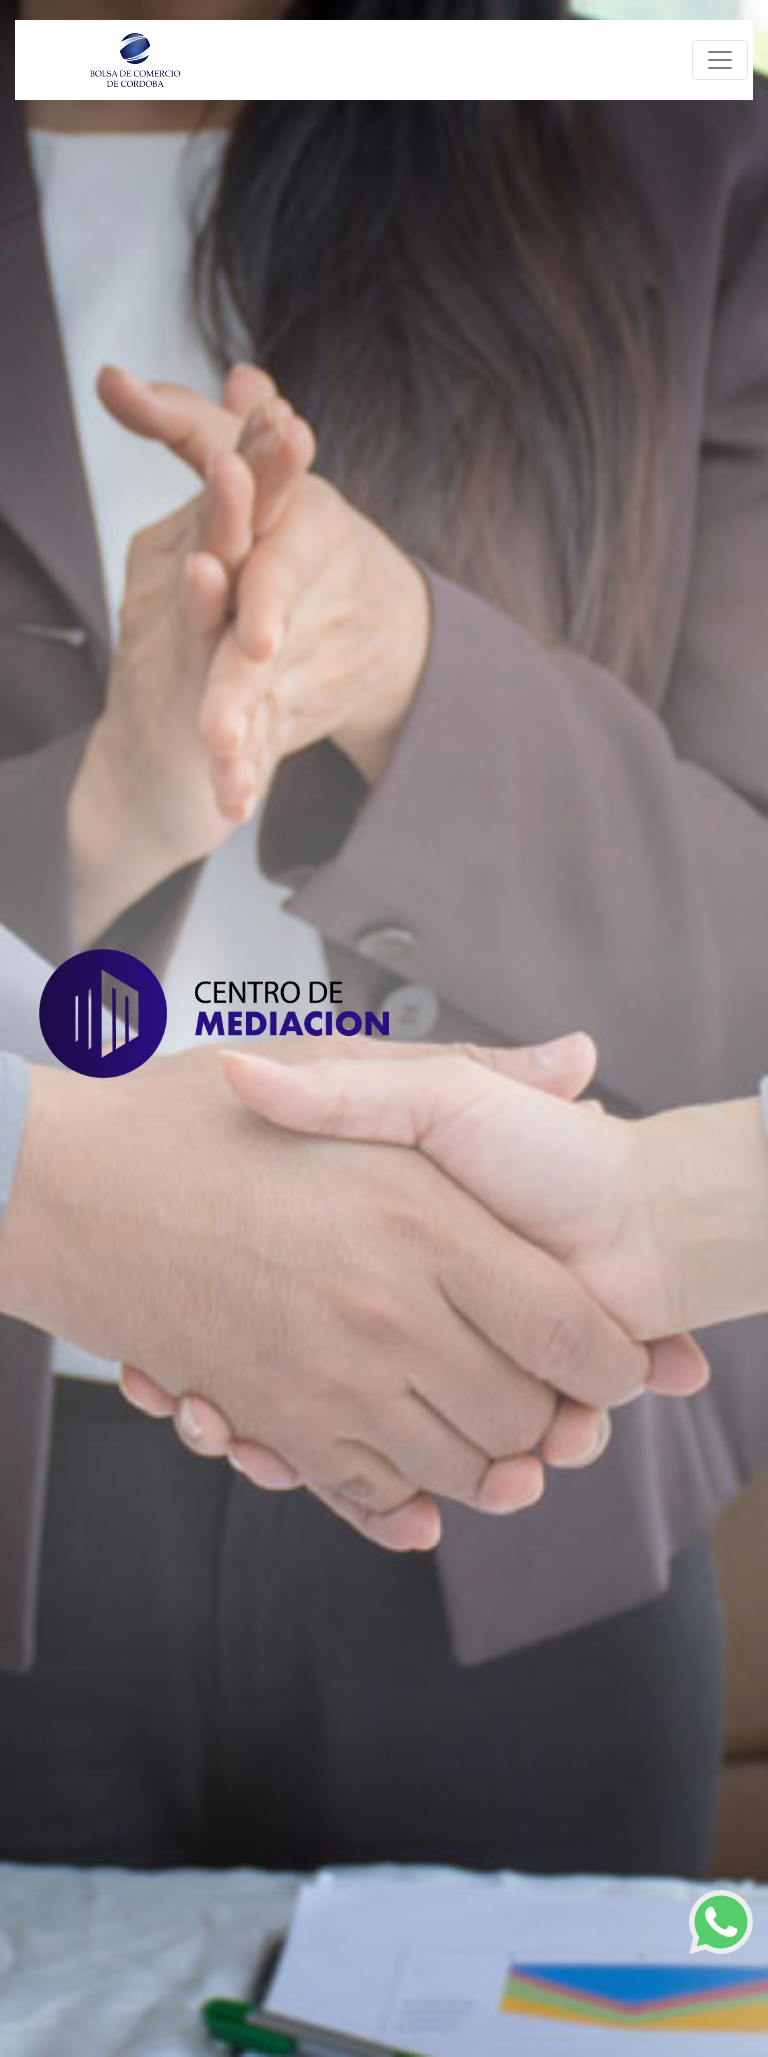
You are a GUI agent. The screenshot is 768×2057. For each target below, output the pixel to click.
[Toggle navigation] (720, 60)
